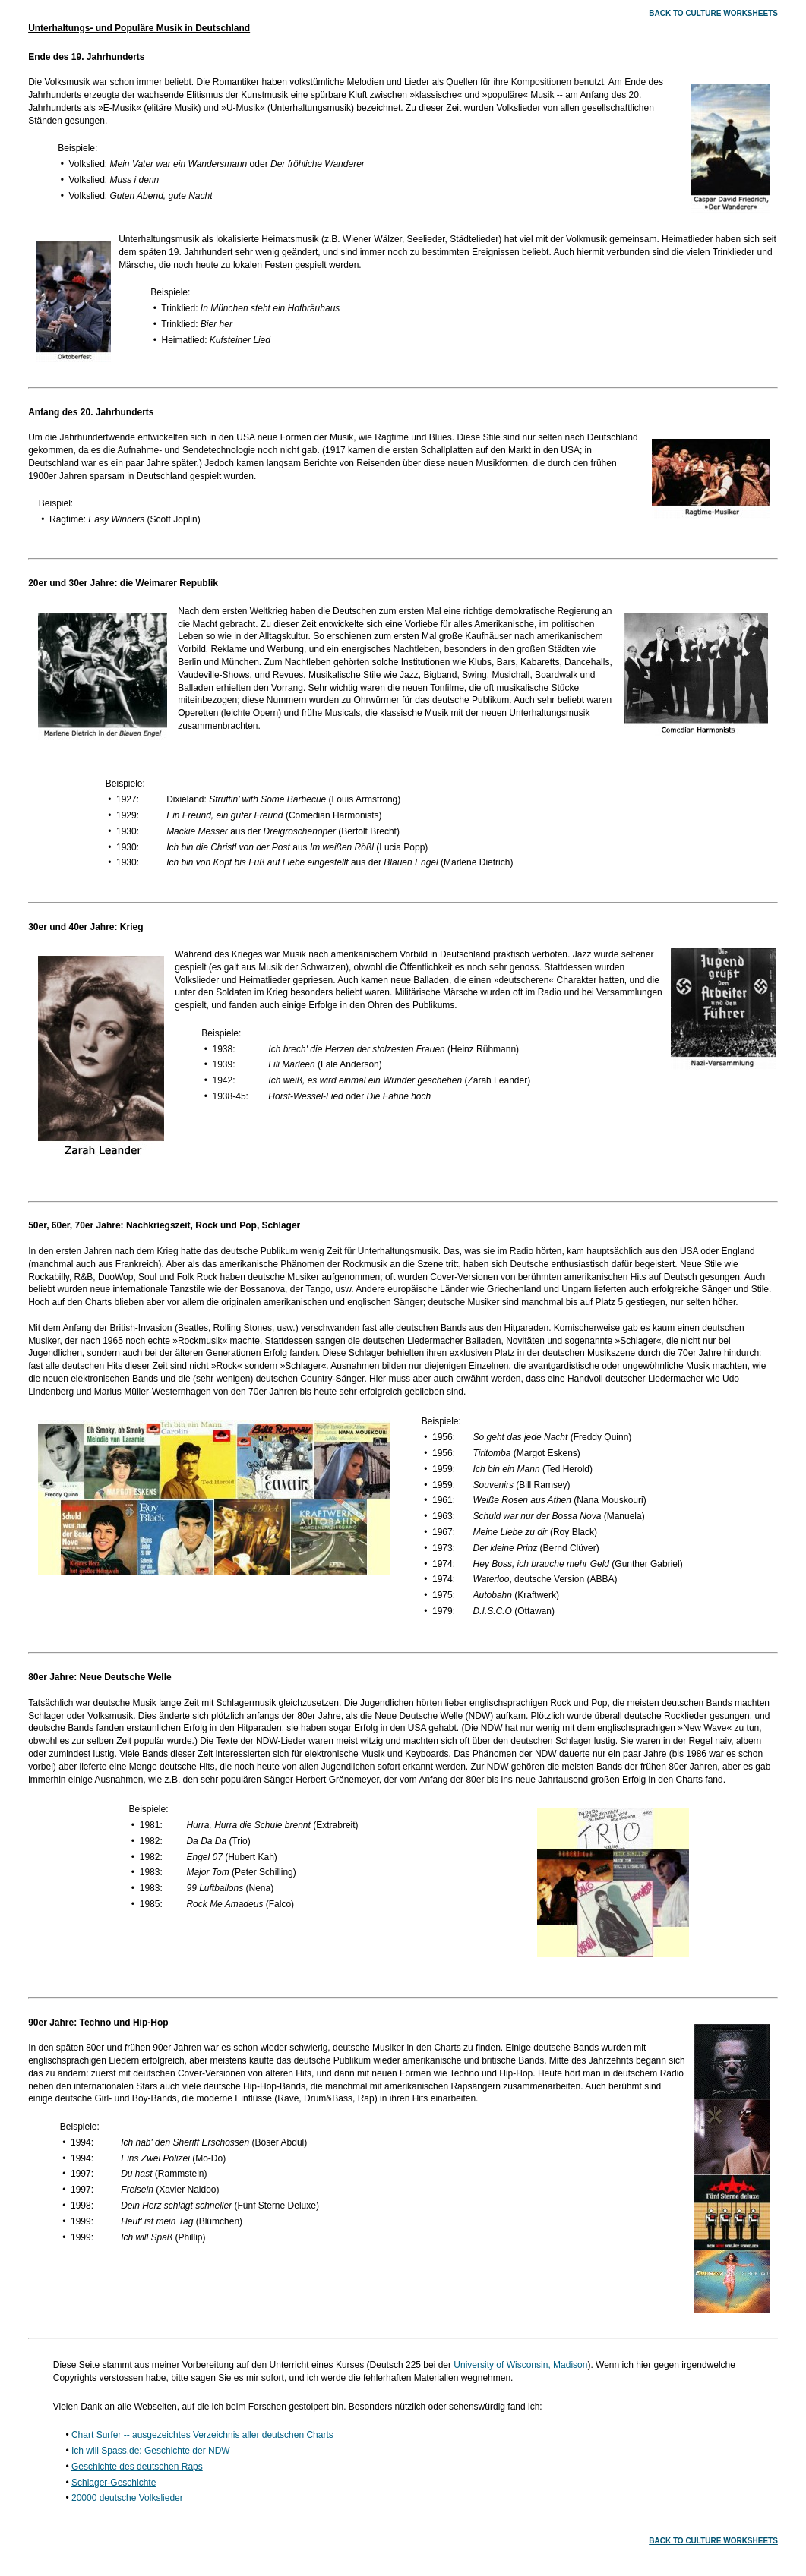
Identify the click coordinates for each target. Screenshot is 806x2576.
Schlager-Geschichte (113, 2482)
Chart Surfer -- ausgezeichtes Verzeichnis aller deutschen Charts (202, 2434)
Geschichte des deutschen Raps (137, 2466)
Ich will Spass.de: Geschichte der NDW (150, 2450)
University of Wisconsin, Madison (520, 2365)
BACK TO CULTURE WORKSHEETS (713, 13)
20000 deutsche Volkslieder (127, 2497)
